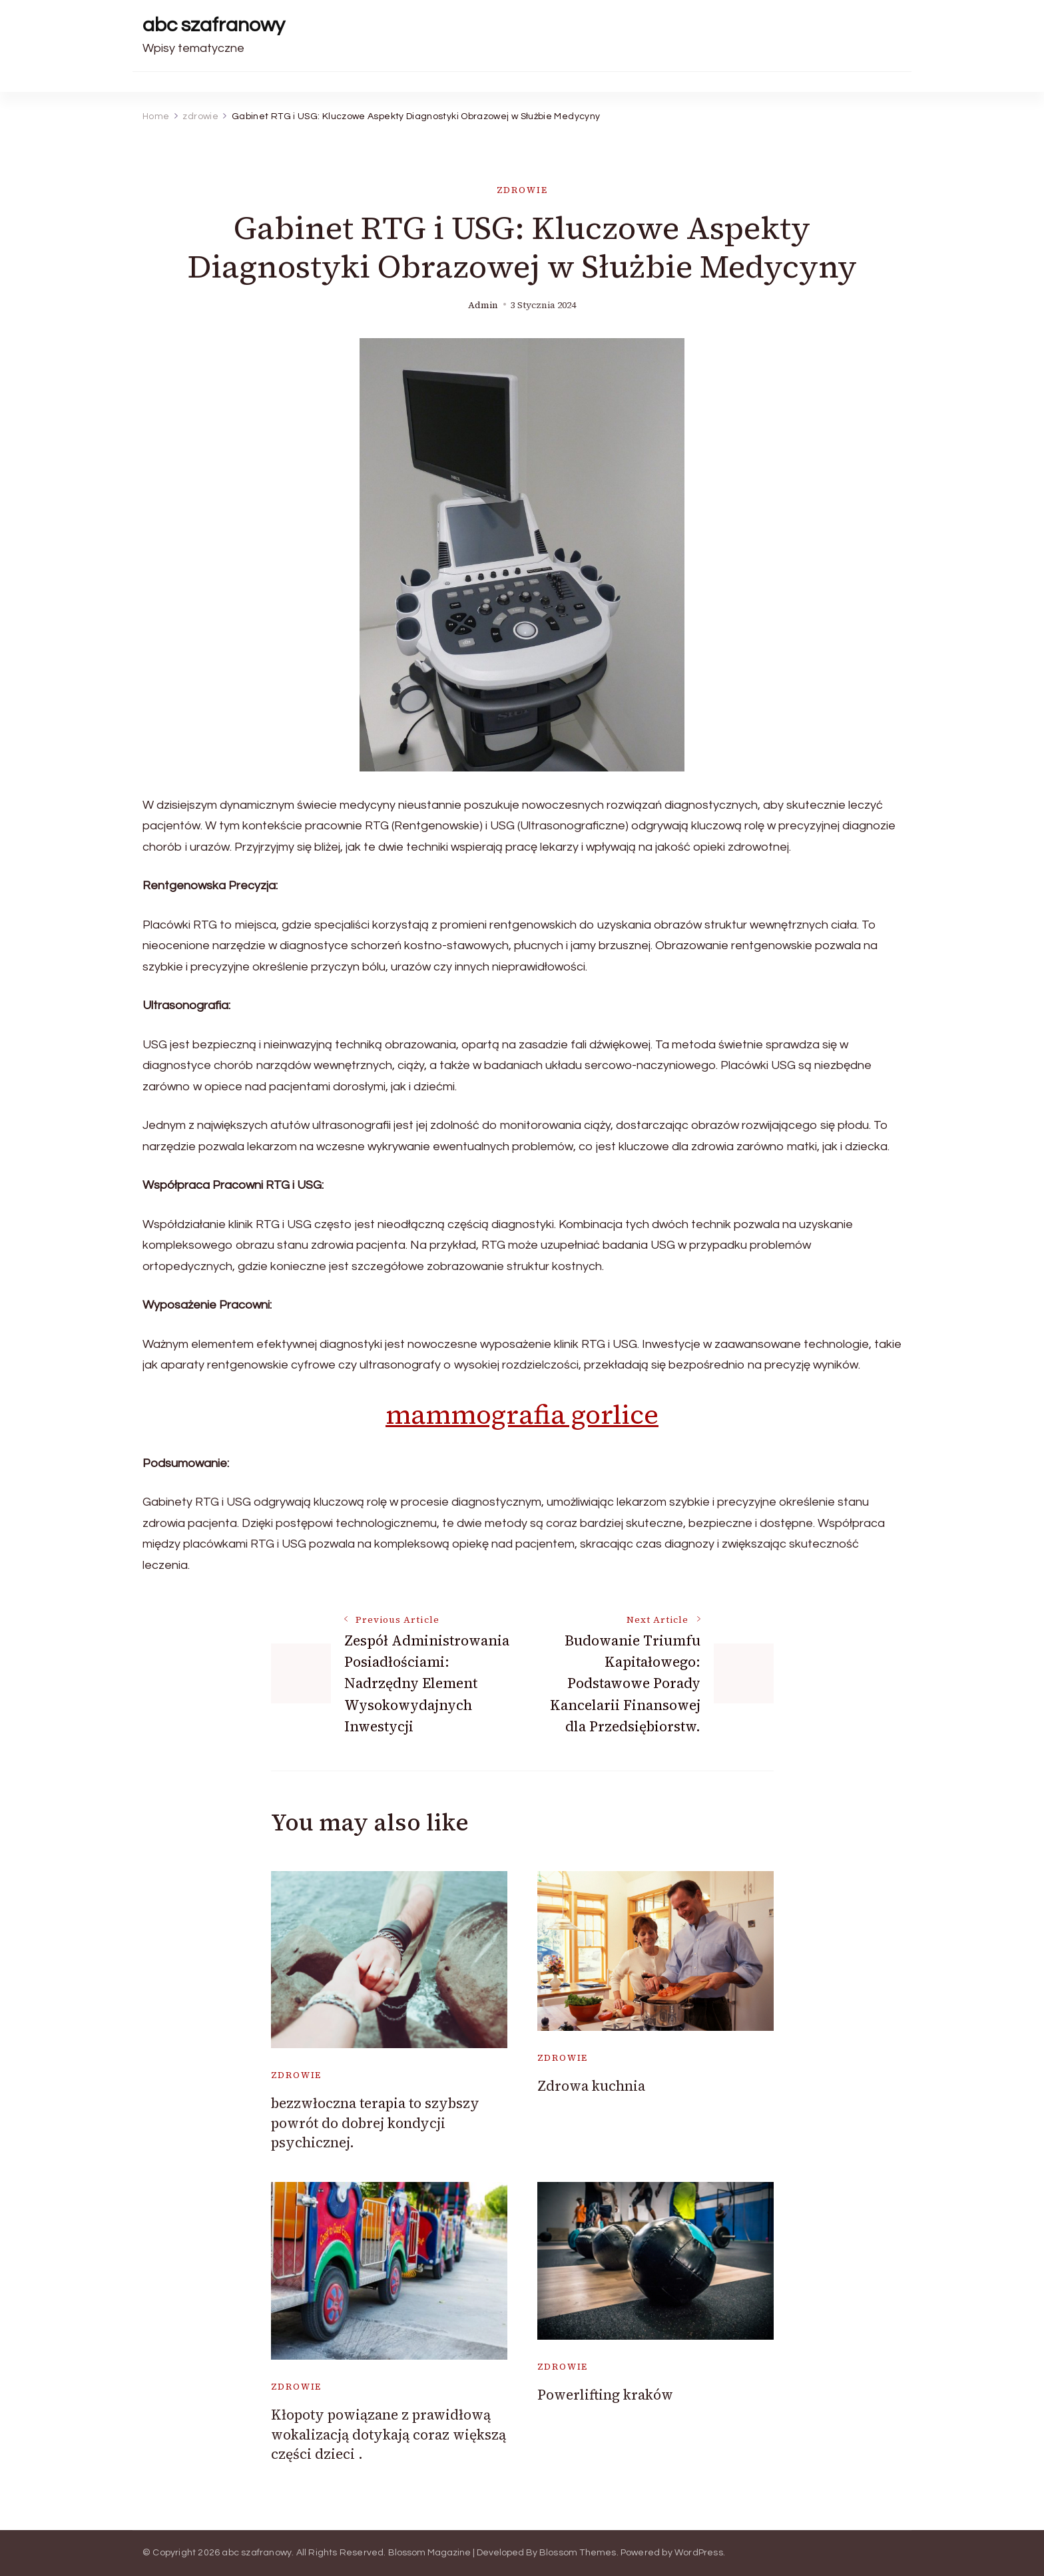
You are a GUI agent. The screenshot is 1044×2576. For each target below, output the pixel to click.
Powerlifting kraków (605, 2394)
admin (483, 305)
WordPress (698, 2552)
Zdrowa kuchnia (591, 2085)
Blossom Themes (578, 2552)
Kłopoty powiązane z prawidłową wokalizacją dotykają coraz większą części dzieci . (388, 2434)
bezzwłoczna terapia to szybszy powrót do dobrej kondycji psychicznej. (375, 2122)
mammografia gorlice (522, 1414)
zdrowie (522, 190)
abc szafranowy (213, 25)
